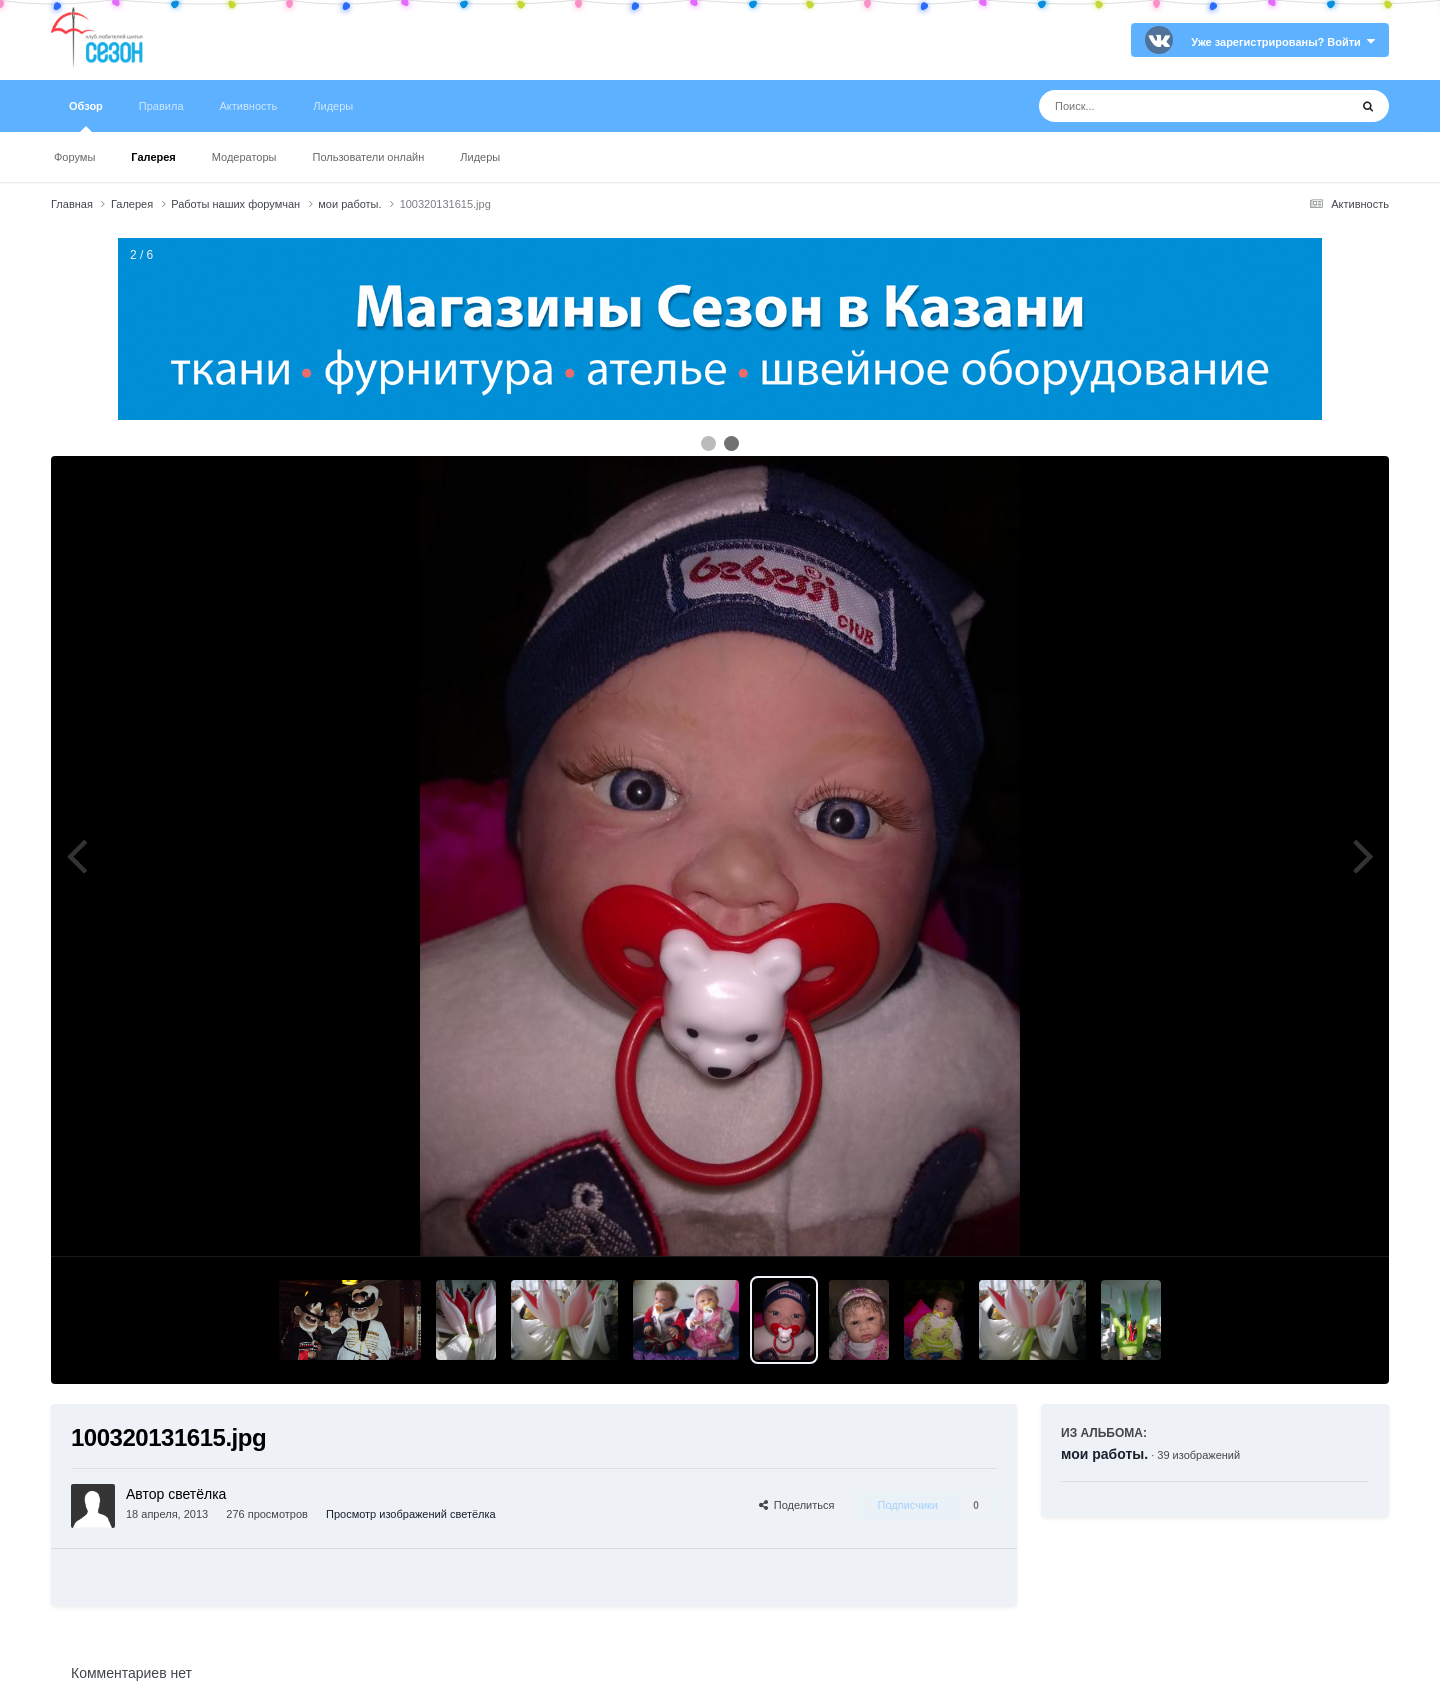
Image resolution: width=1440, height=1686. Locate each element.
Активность (249, 106)
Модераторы (244, 157)
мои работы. (1104, 1454)
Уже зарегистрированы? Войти (1283, 42)
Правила (161, 106)
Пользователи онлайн (369, 157)
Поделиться (797, 1505)
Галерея (153, 157)
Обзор (86, 116)
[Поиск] (1156, 106)
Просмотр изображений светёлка (411, 1514)
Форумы (74, 157)
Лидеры (480, 157)
